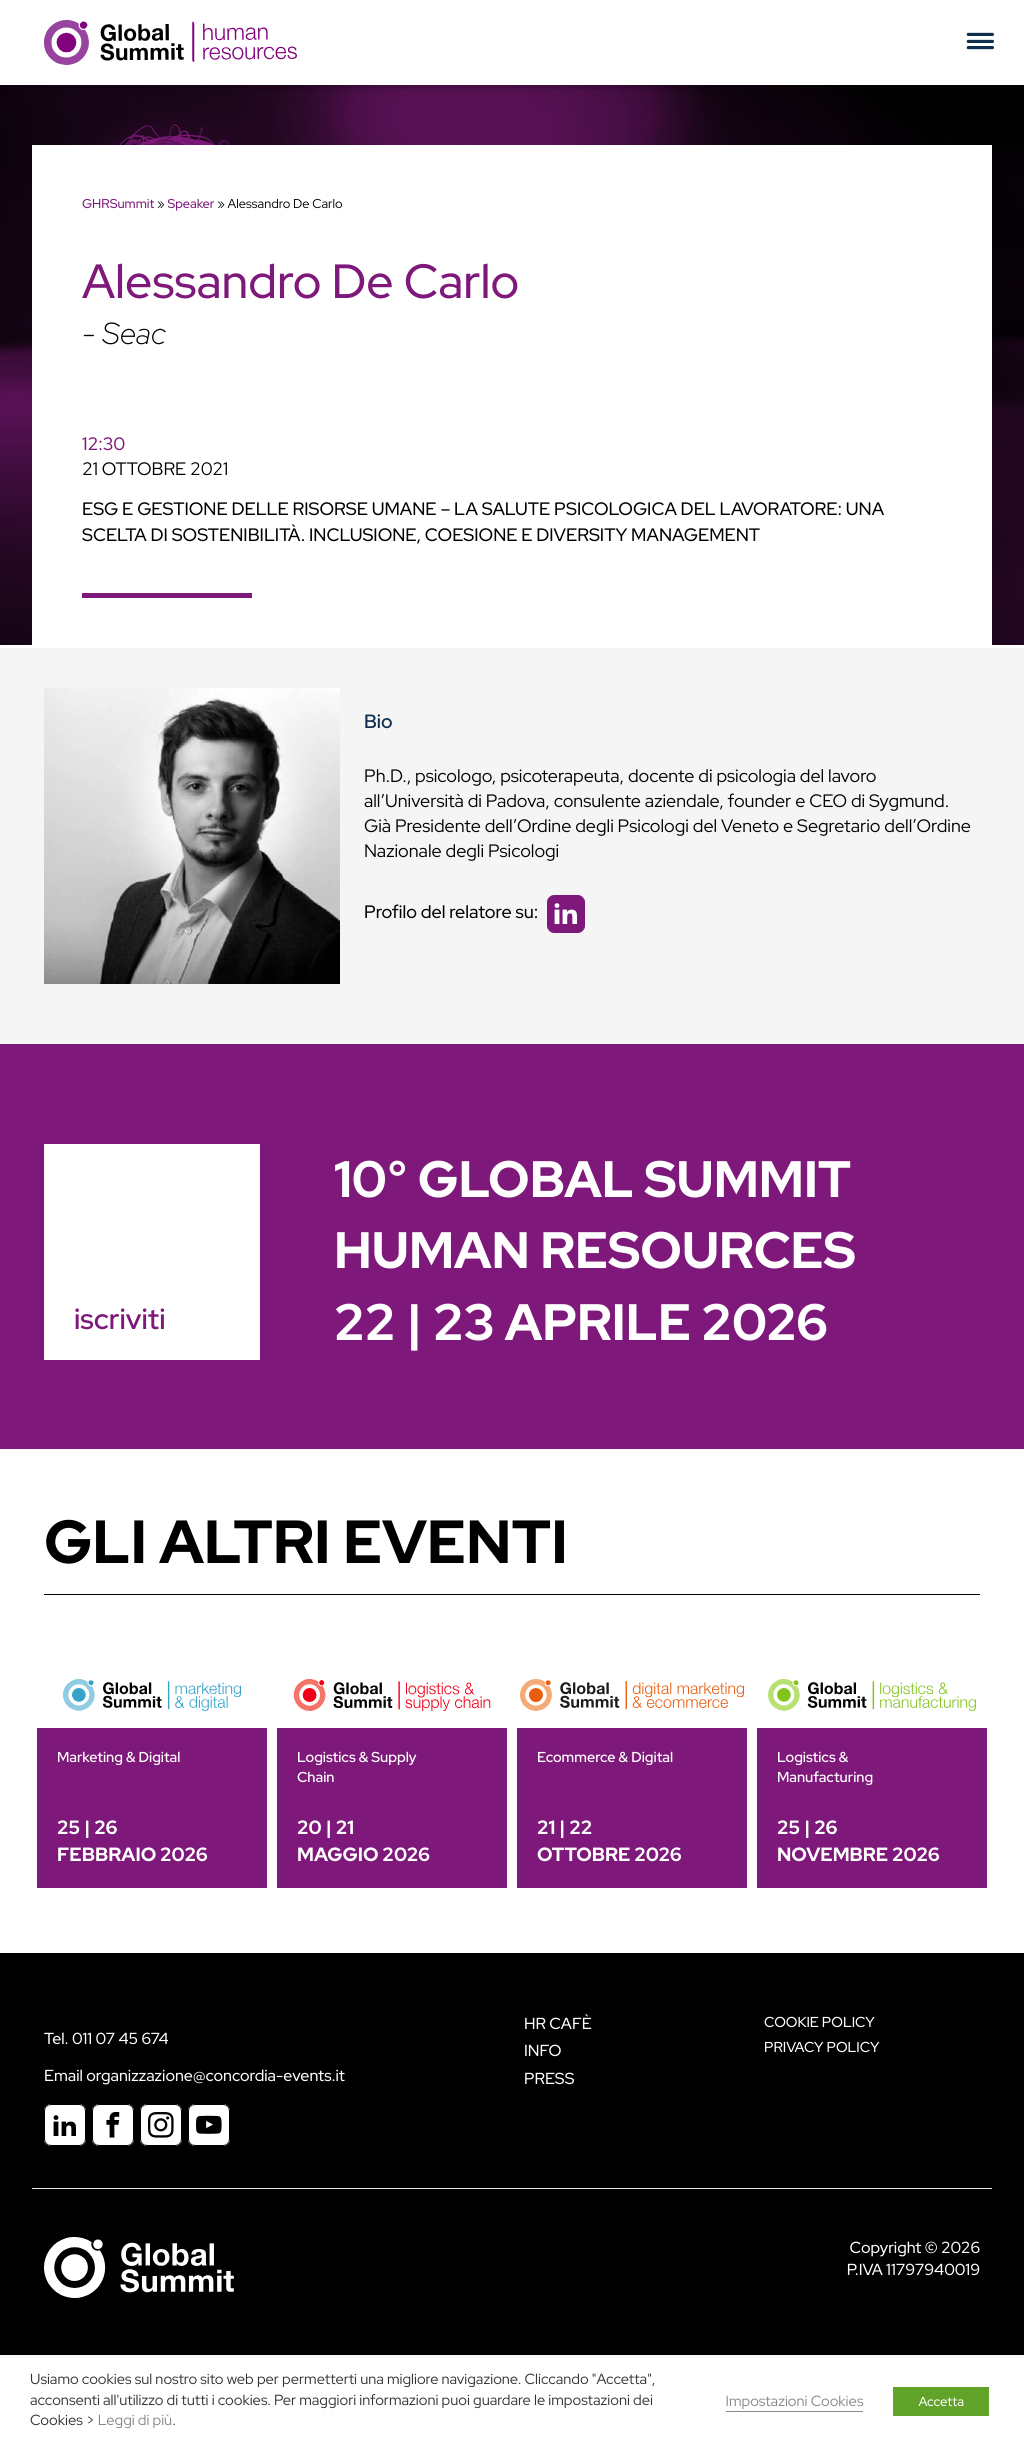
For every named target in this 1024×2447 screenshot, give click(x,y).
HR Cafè (558, 2023)
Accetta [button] (941, 2401)
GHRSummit (118, 203)
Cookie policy (819, 2022)
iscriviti (119, 1319)
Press (549, 2078)
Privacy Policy (821, 2047)
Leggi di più (135, 2420)
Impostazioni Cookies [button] (795, 2401)
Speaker (190, 203)
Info (543, 2050)
